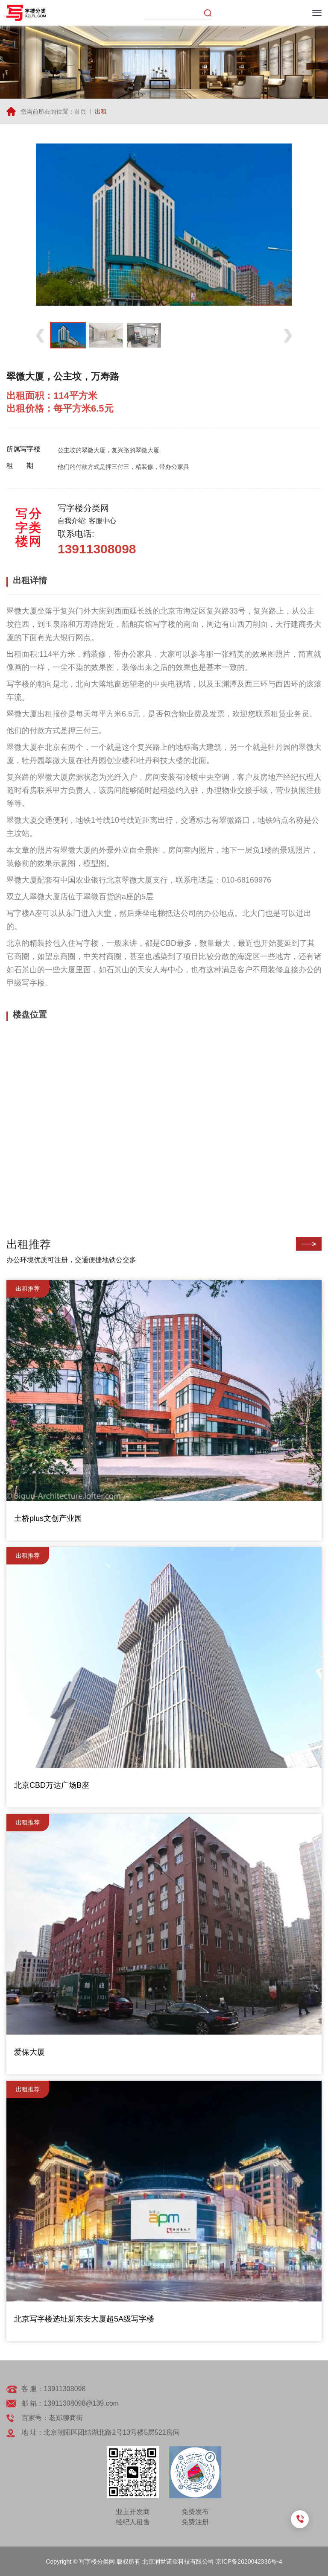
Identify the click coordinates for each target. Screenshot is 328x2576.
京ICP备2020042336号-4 (249, 2561)
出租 (101, 111)
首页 (80, 111)
